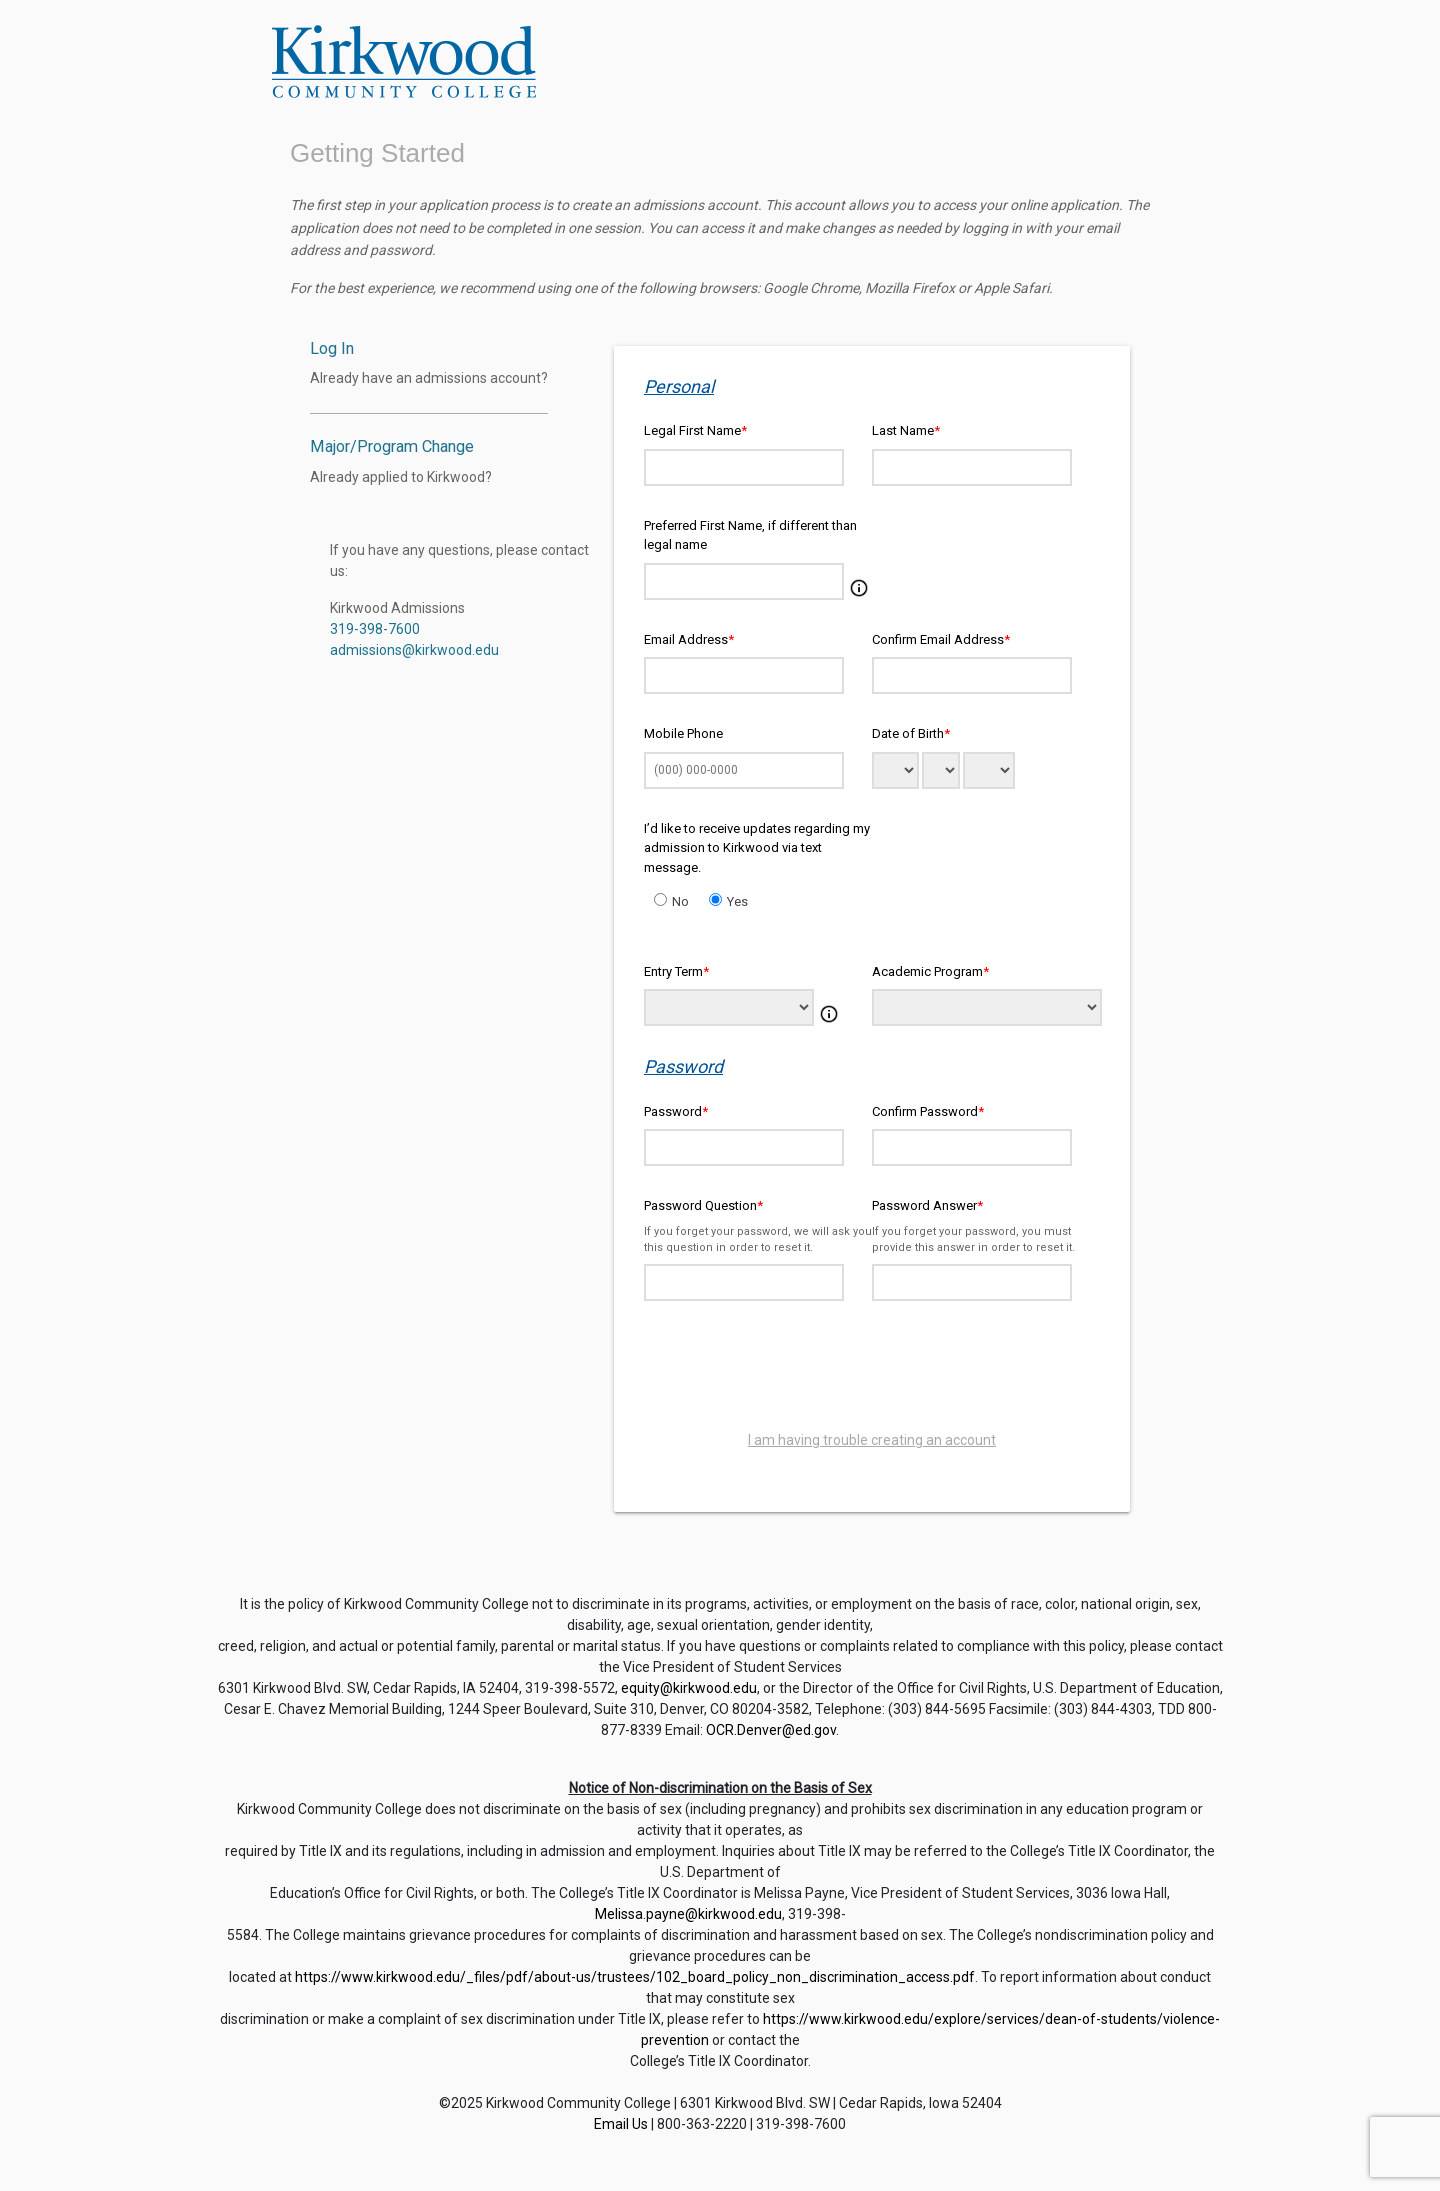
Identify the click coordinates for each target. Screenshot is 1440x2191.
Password (676, 1111)
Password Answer (927, 1206)
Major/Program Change (392, 446)
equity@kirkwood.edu (689, 1688)
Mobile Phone (683, 733)
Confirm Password (928, 1111)
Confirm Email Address (941, 639)
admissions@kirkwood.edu (414, 650)
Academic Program (930, 971)
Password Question (703, 1206)
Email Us (621, 2124)
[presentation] (872, 1370)
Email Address (689, 639)
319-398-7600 (375, 629)
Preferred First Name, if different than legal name (750, 535)
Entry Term (676, 971)
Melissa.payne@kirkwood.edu (688, 1914)
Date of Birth (911, 733)
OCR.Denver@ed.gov (771, 1730)
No (680, 901)
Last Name (906, 430)
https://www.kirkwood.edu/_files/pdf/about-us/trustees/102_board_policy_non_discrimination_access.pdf (635, 1977)
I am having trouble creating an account (872, 1440)
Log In (332, 348)
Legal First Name (695, 430)
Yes (737, 901)
